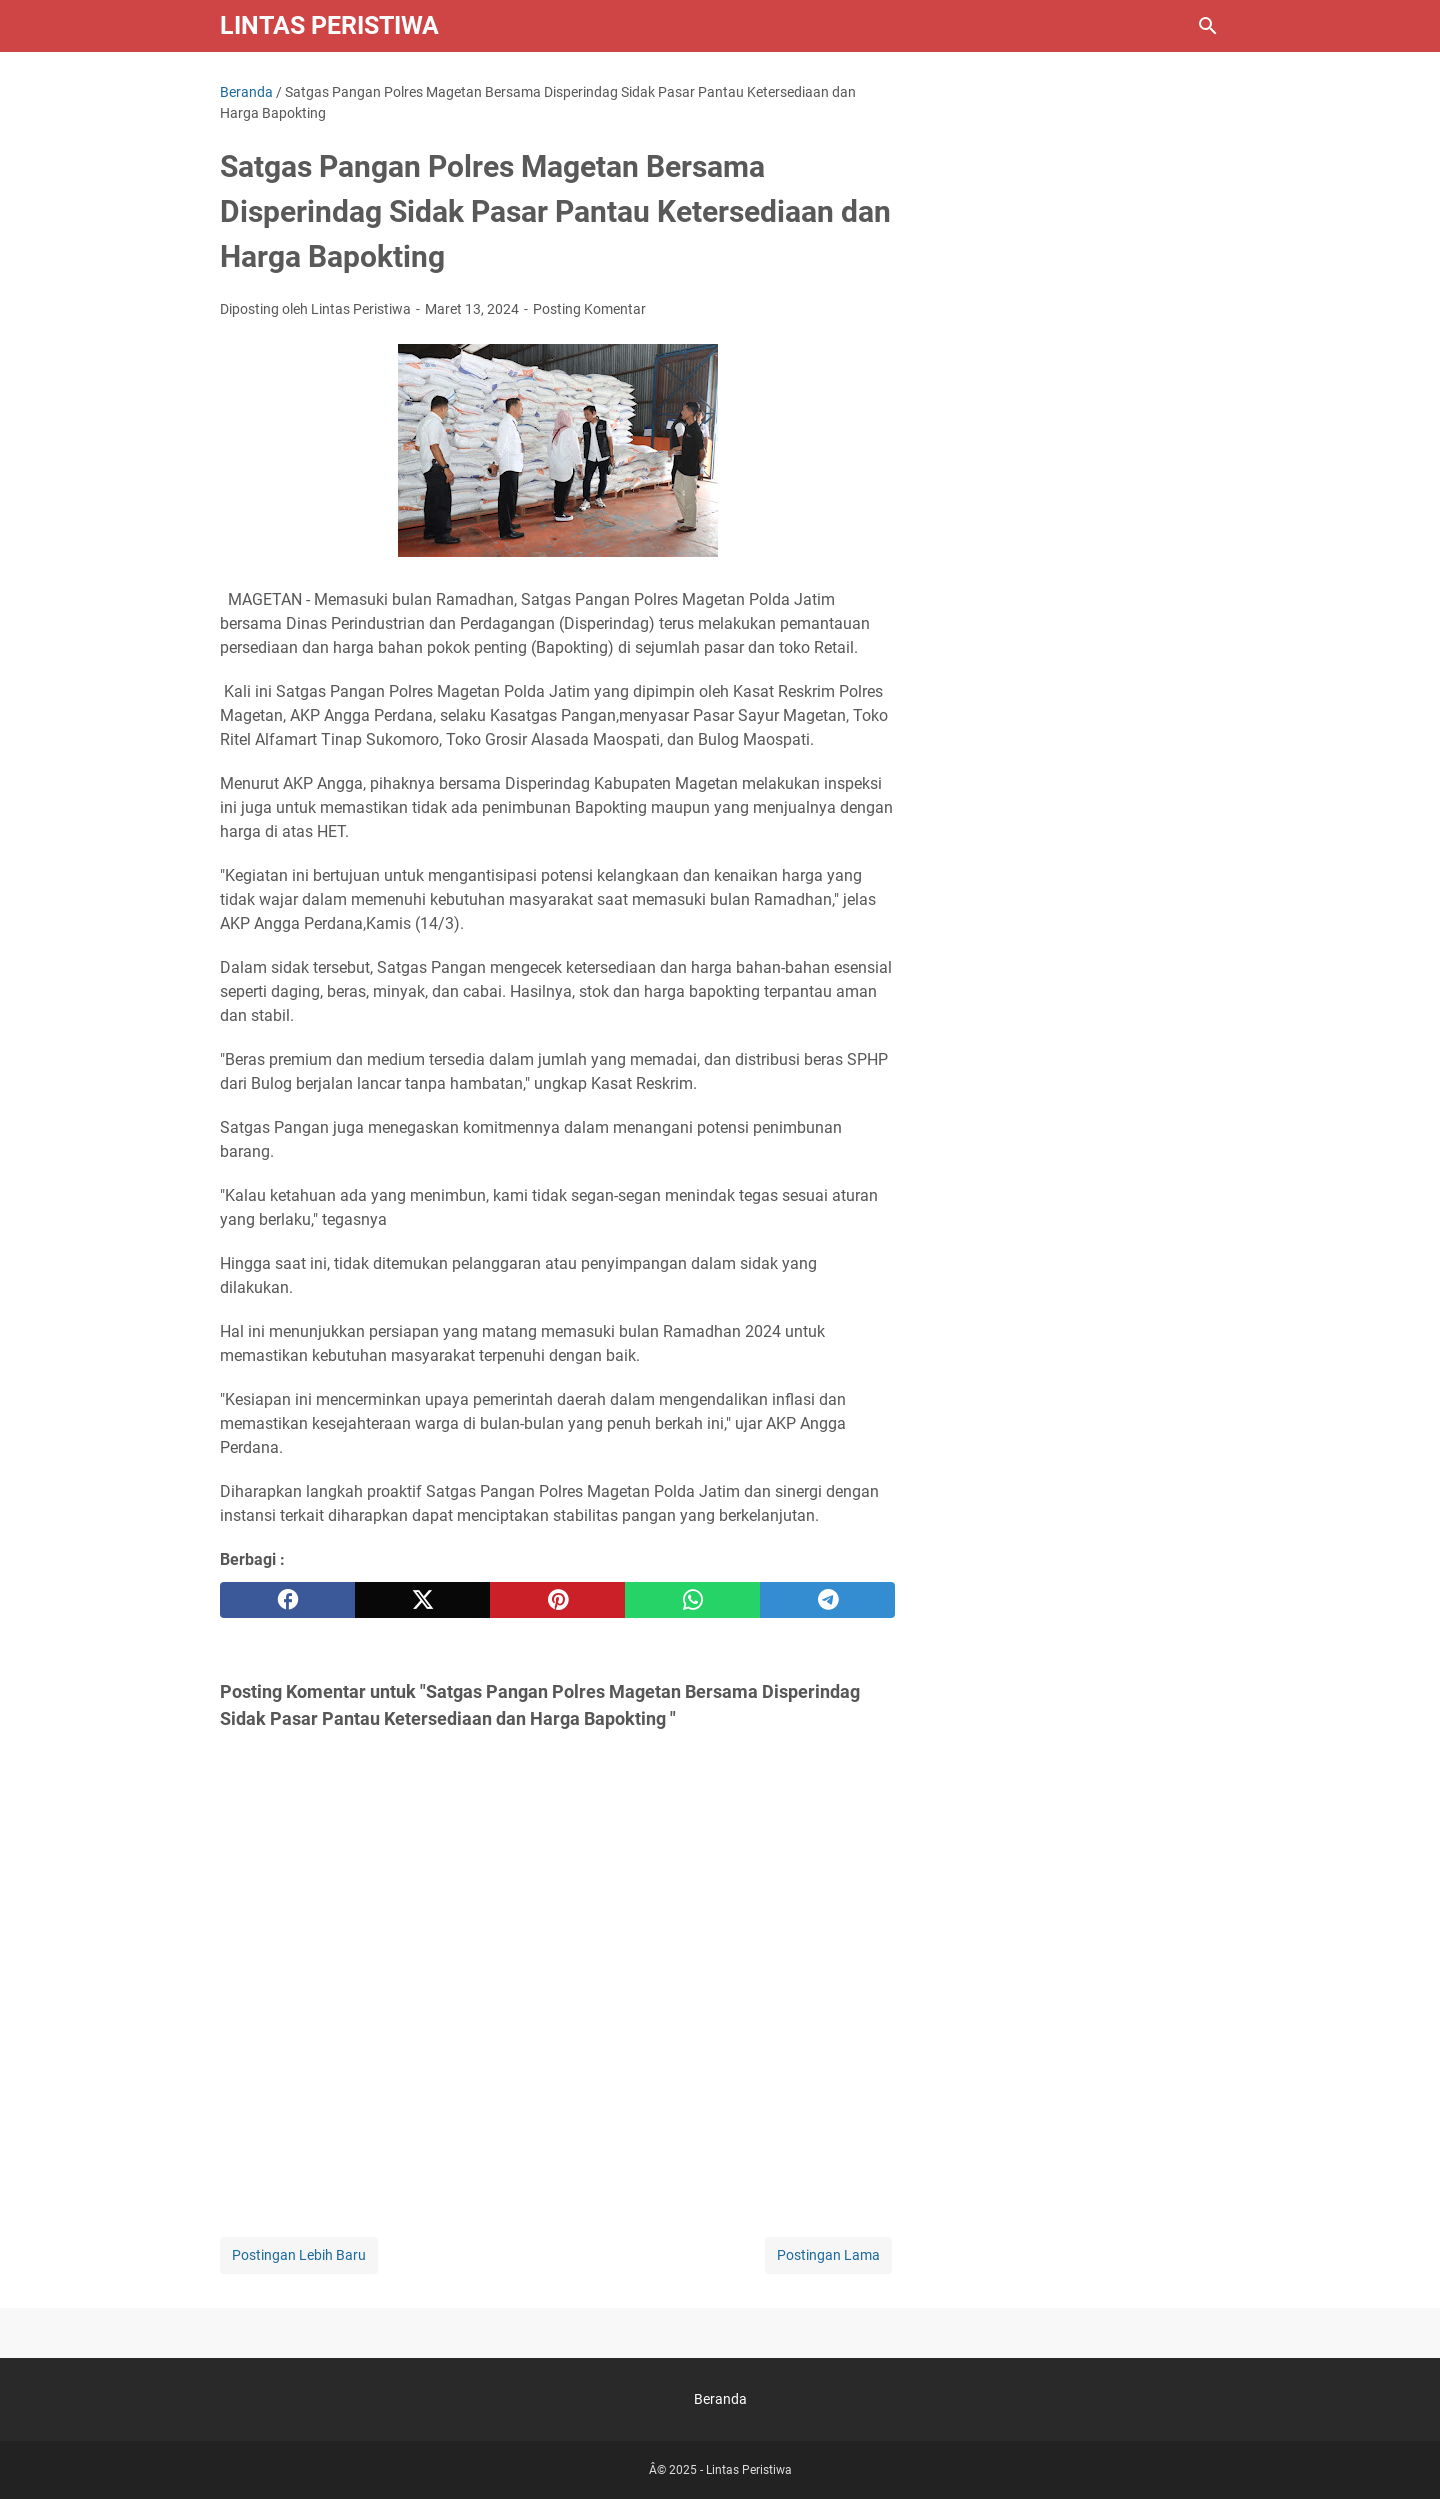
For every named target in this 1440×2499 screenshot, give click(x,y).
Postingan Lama (828, 2255)
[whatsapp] (692, 1600)
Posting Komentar (589, 309)
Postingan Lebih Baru (299, 2255)
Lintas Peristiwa (329, 25)
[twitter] (422, 1600)
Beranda (720, 2399)
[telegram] (827, 1600)
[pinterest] (557, 1600)
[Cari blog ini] (1208, 26)
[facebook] (287, 1600)
